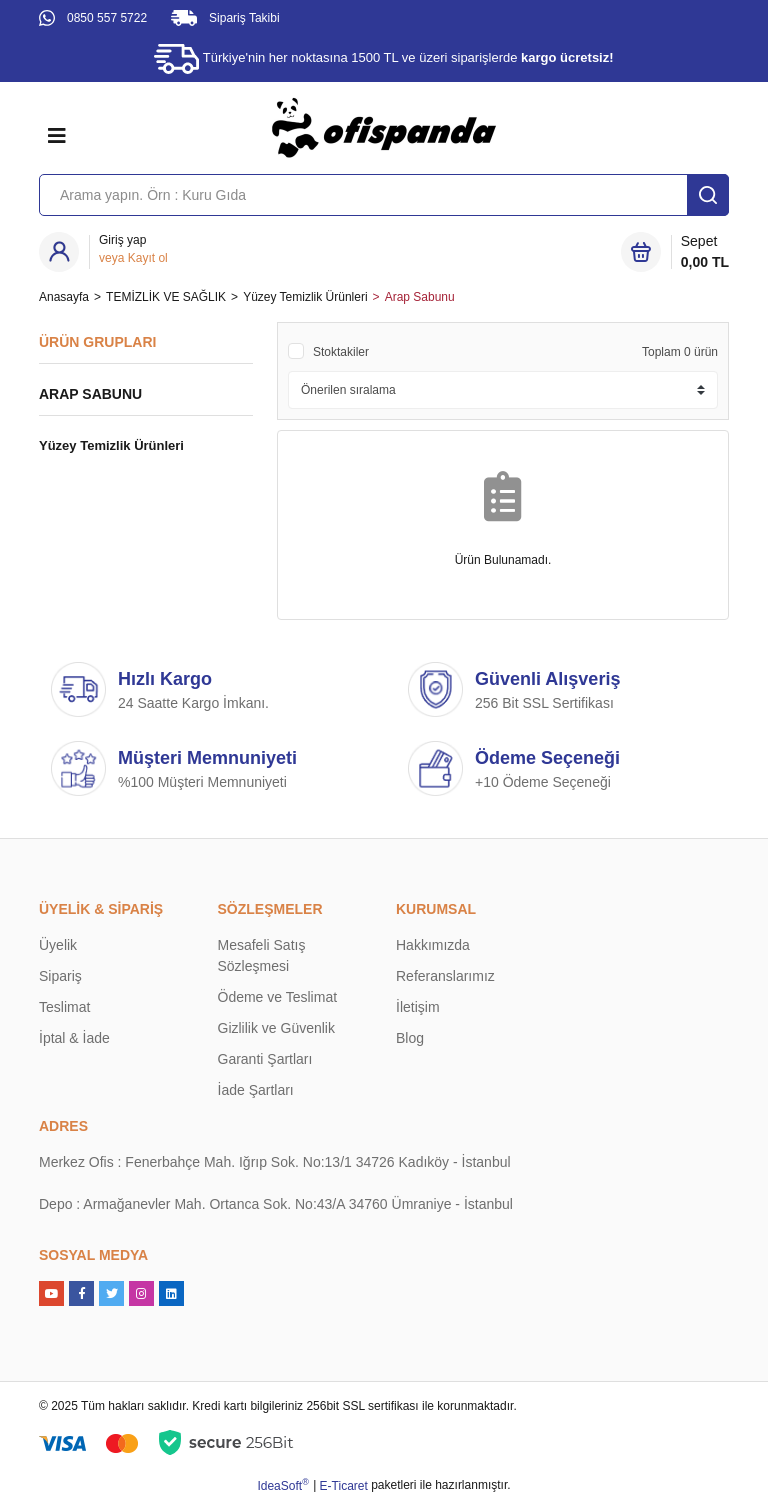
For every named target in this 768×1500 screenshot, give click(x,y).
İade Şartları (256, 1090)
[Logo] (384, 127)
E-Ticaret (344, 1486)
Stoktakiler (341, 352)
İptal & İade (74, 1038)
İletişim (418, 1007)
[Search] (384, 195)
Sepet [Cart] (705, 253)
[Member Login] (133, 249)
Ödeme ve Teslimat (278, 997)
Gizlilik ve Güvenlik (276, 1028)
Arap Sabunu (420, 297)
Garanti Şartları (265, 1059)
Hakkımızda (433, 945)
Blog (410, 1038)
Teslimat (64, 1007)
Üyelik (58, 945)
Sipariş (60, 976)
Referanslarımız (445, 976)
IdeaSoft (282, 1485)
